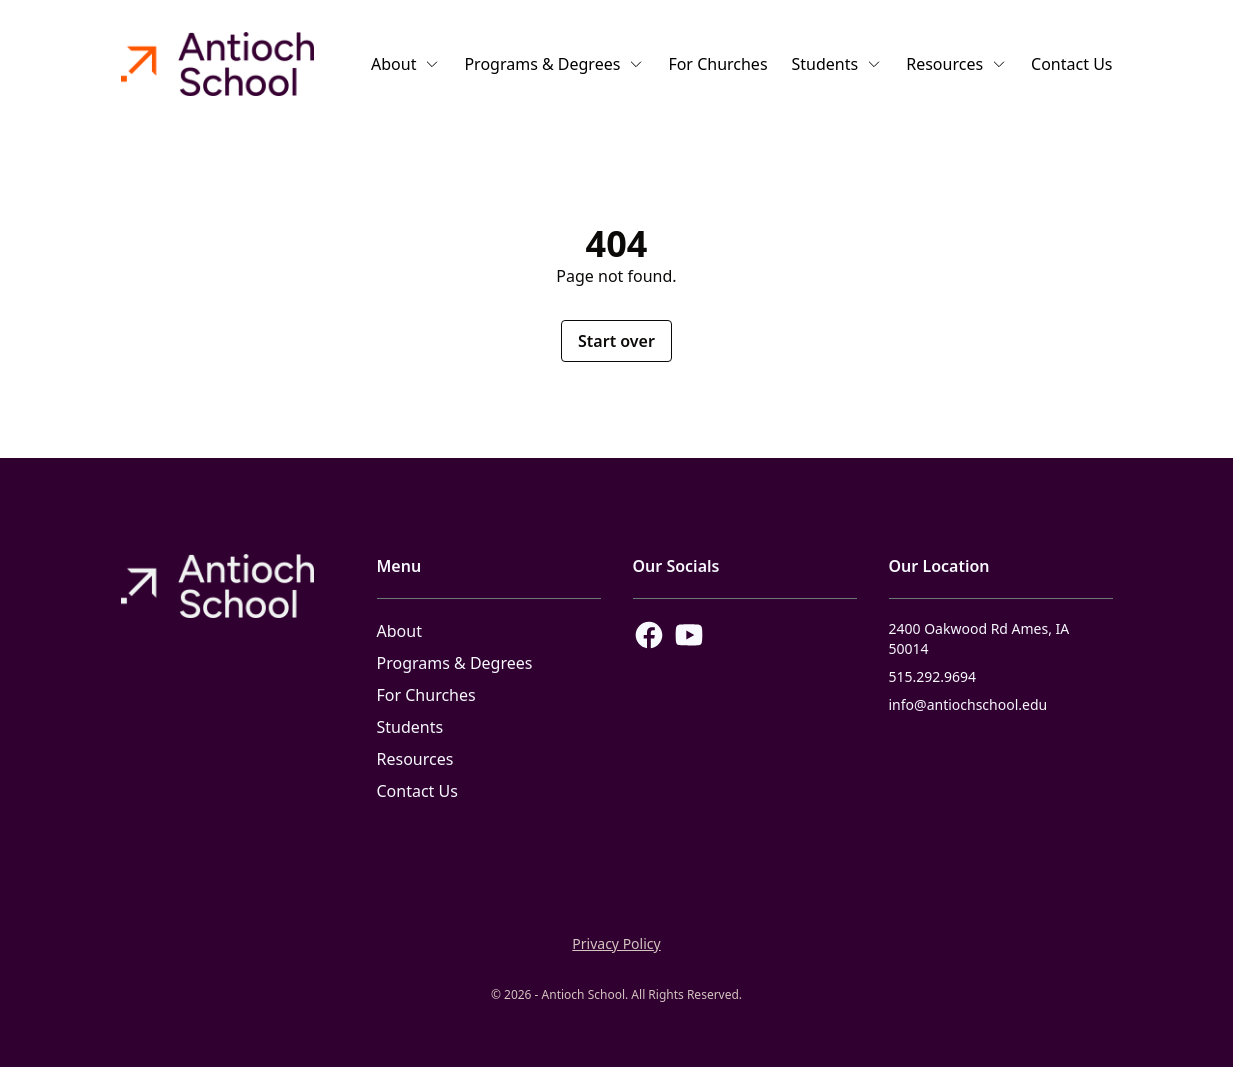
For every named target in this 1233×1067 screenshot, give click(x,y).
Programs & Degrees (554, 64)
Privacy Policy (616, 943)
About (405, 64)
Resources (956, 64)
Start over (616, 341)
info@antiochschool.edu (968, 704)
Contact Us (1071, 64)
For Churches (717, 64)
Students (837, 64)
